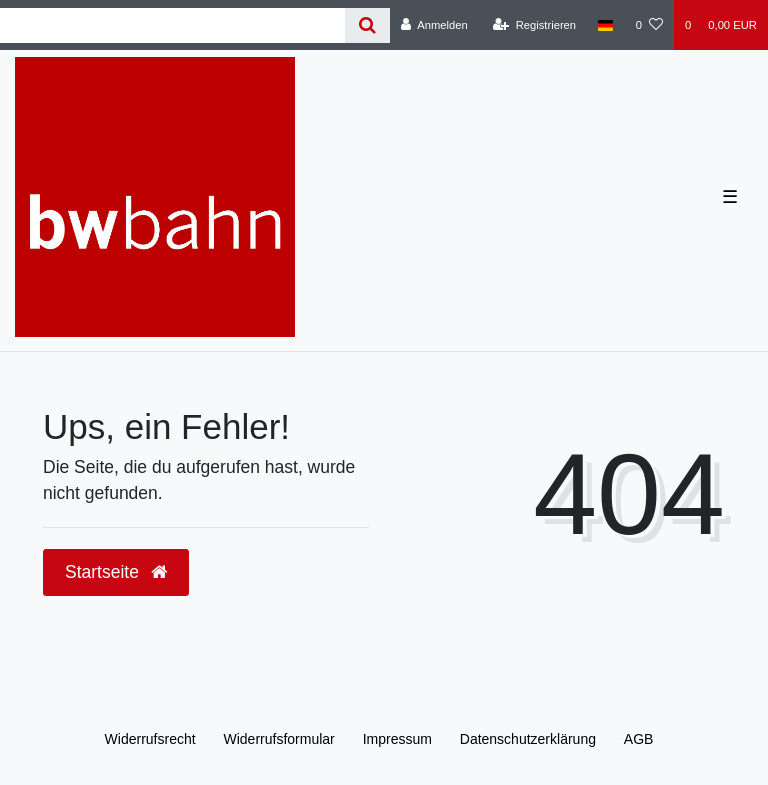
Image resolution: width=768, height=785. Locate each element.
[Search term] (172, 25)
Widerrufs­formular (279, 739)
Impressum (397, 739)
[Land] (605, 25)
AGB (639, 739)
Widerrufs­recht (150, 739)
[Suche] (367, 25)
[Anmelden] (434, 25)
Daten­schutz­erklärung (528, 739)
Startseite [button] (116, 572)
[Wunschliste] (649, 25)
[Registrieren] (534, 25)
